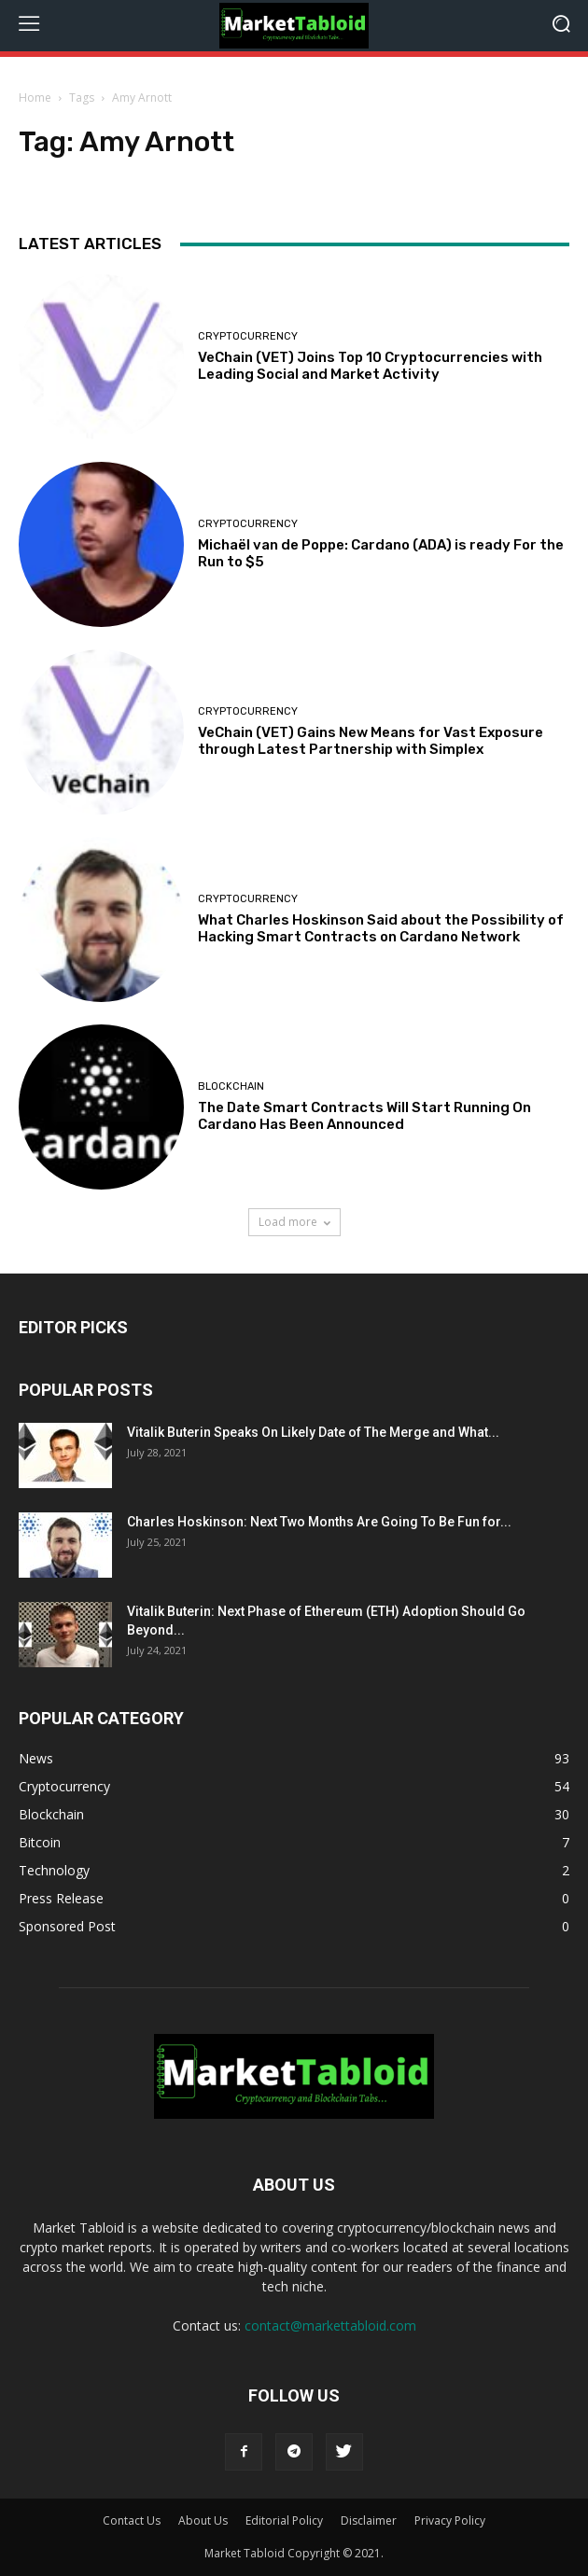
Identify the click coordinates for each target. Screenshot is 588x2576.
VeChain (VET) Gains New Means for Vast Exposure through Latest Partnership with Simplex (370, 741)
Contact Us (132, 2520)
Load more (294, 1222)
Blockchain (231, 1086)
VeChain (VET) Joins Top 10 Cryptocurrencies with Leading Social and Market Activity (370, 366)
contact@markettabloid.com (330, 2325)
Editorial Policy (284, 2520)
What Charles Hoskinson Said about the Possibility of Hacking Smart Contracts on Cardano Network (381, 928)
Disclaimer (369, 2520)
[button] (560, 25)
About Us (203, 2520)
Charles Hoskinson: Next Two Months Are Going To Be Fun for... (319, 1521)
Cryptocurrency (248, 336)
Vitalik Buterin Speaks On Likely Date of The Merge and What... (313, 1432)
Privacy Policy (449, 2520)
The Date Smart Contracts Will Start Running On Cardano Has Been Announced (364, 1116)
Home (35, 97)
